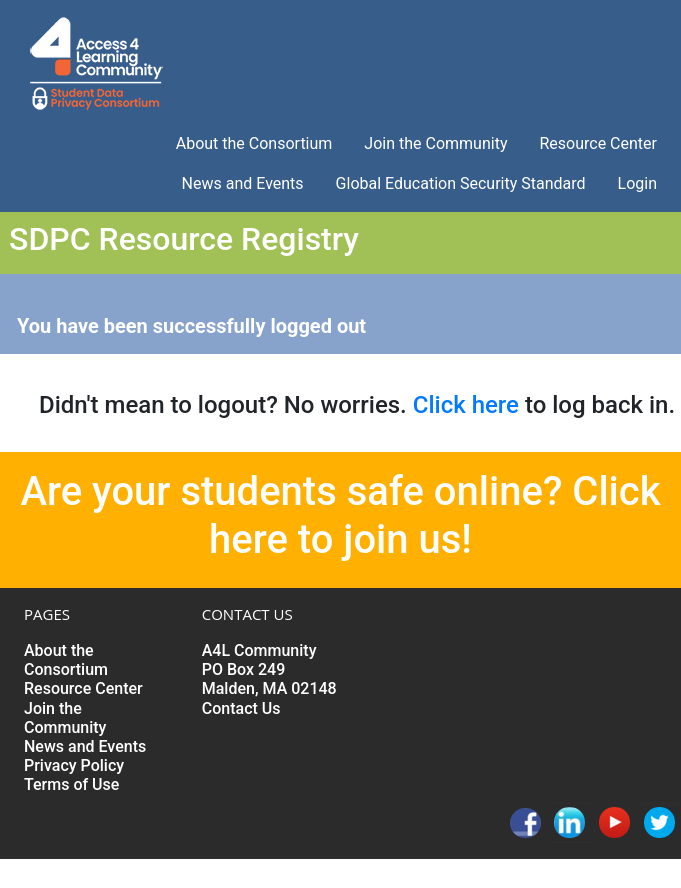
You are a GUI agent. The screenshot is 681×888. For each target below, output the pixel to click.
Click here (466, 405)
